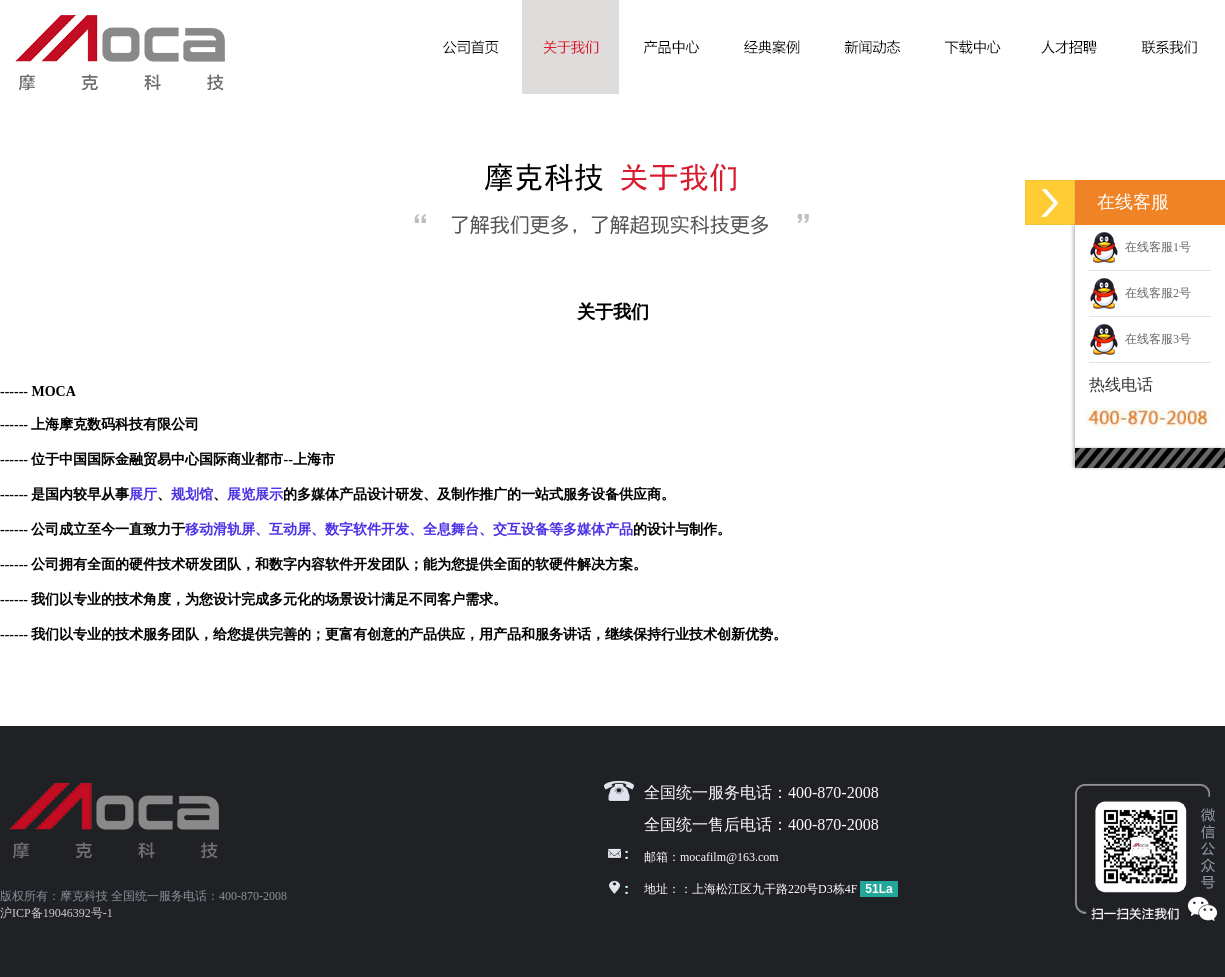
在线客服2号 (1140, 293)
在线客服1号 (1140, 247)
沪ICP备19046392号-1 (56, 913)
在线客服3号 (1140, 339)
